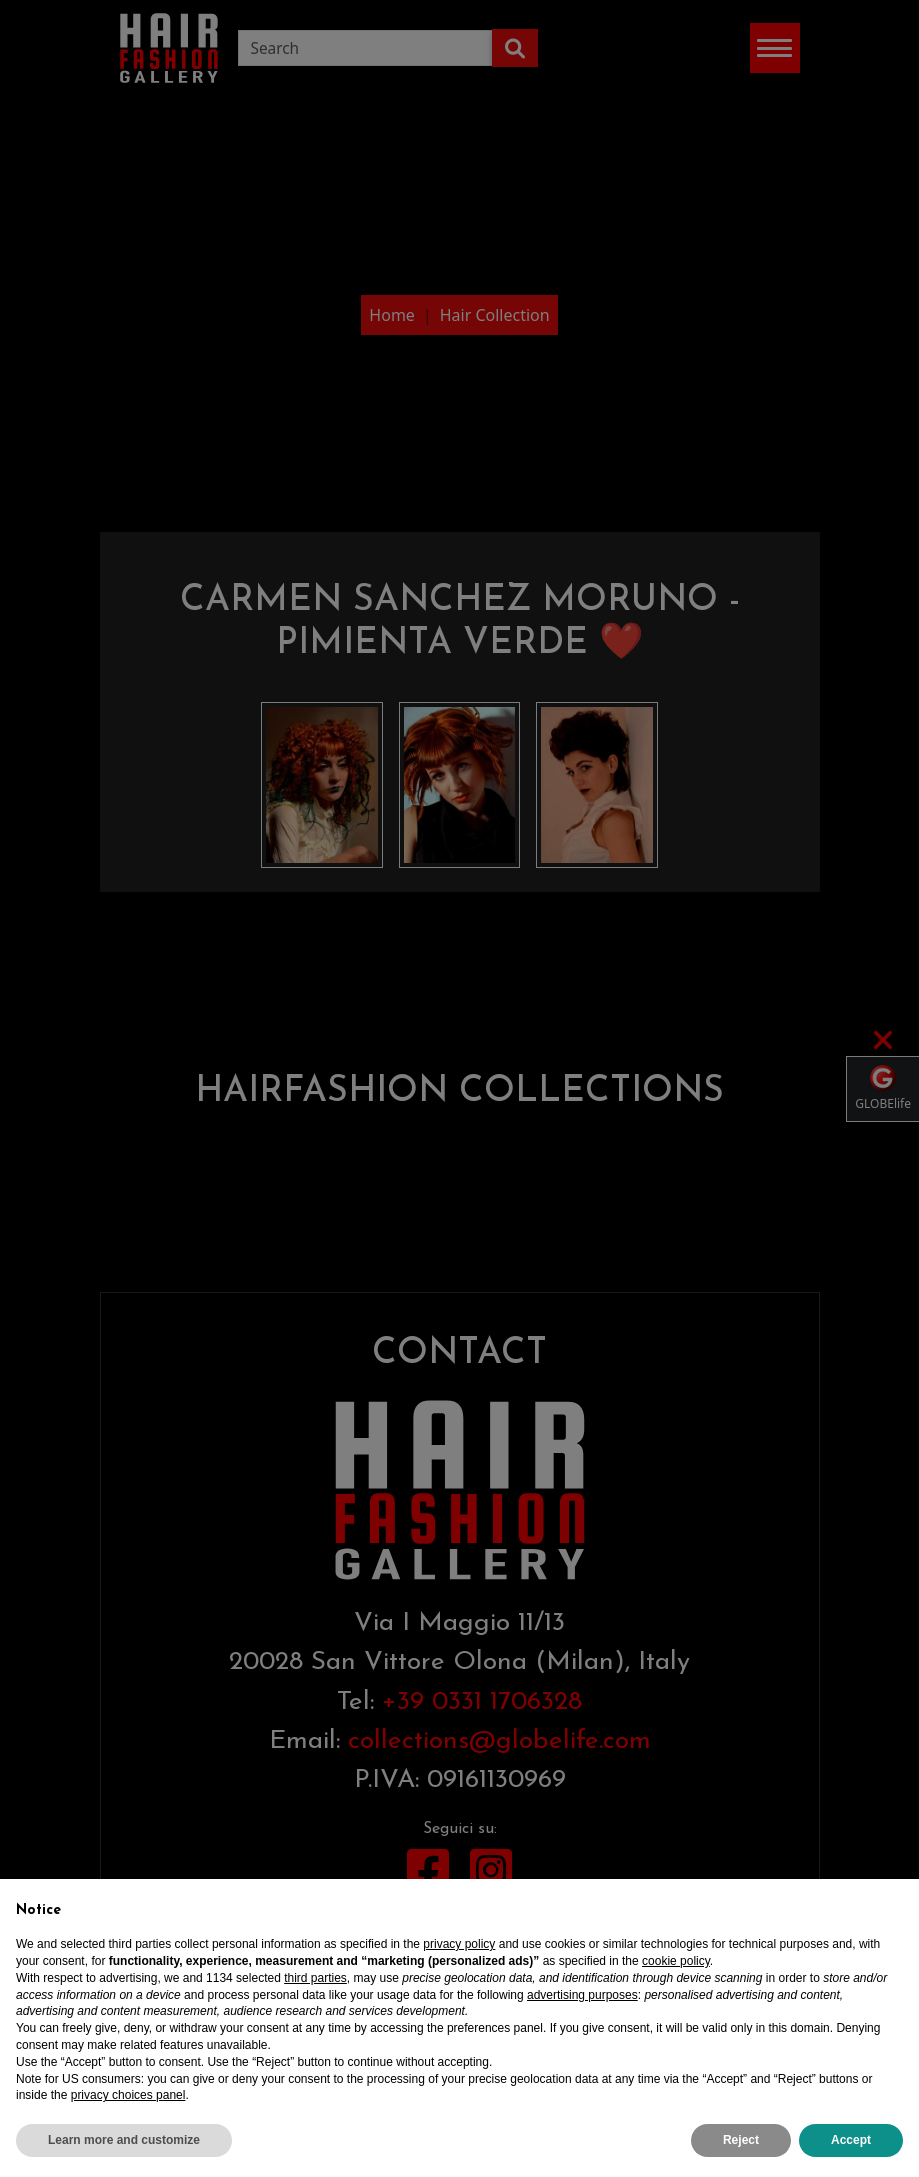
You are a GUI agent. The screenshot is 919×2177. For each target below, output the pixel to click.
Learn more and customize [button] (124, 2140)
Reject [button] (741, 2140)
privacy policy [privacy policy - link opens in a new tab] (459, 1944)
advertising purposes (582, 1995)
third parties (315, 1978)
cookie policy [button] (676, 1961)
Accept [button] (851, 2140)
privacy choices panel (128, 2095)
